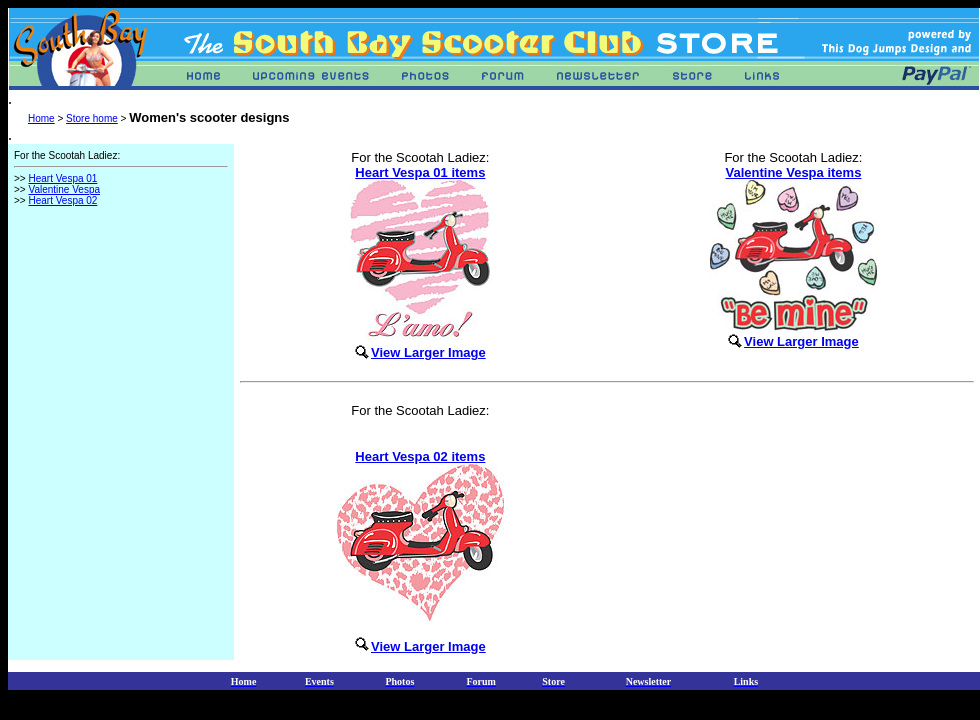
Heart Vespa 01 (62, 178)
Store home (92, 118)
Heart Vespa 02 (62, 200)
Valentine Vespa (64, 189)
